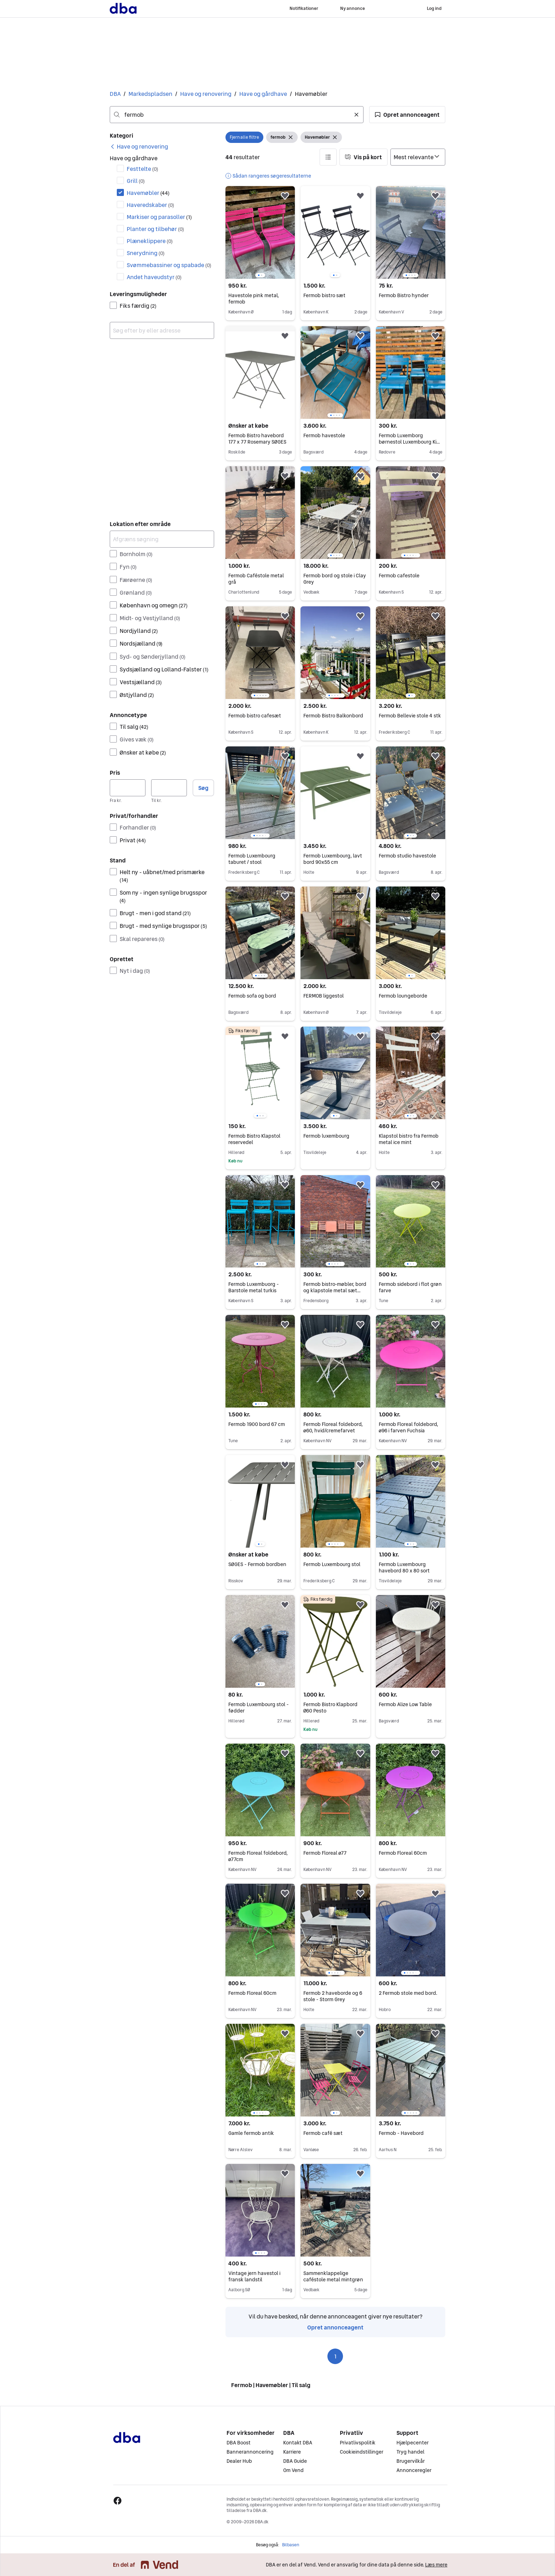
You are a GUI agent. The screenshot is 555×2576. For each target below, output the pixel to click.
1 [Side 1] (335, 2356)
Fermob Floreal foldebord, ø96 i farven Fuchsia (408, 1427)
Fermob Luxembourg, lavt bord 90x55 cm (332, 859)
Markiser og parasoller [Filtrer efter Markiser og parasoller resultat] (159, 217)
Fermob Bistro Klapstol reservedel (254, 1139)
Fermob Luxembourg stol (331, 1564)
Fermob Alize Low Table (405, 1704)
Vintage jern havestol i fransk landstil (254, 2276)
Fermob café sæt (323, 2133)
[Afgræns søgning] (162, 539)
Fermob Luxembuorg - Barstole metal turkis (253, 1287)
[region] (260, 232)
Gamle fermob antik (251, 2133)
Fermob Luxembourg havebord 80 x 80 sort (404, 1567)
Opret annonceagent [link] (335, 2327)
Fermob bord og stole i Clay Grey (334, 578)
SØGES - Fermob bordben (257, 1564)
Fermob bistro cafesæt (254, 715)
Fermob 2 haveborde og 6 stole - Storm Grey (332, 1996)
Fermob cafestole (399, 575)
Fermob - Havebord (401, 2133)
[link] (139, 146)
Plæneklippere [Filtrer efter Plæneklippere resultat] (150, 241)
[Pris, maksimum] (169, 787)
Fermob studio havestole (407, 855)
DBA (115, 94)
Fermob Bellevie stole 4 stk (410, 715)
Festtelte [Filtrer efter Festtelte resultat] (142, 168)
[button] (407, 114)
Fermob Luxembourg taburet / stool (251, 859)
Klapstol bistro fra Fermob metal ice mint (409, 1139)
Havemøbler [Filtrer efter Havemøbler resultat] (148, 193)
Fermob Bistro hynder (404, 295)
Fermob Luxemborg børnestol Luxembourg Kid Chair (409, 442)
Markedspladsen (150, 94)
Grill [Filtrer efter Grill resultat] (136, 181)
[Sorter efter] (417, 157)
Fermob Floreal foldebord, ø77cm (258, 1856)
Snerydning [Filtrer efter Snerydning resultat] (146, 253)
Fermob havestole (324, 435)
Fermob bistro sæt (324, 295)
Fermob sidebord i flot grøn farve (410, 1287)
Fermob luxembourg (326, 1135)
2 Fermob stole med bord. (408, 1993)
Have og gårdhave (263, 94)
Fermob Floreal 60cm (403, 1852)
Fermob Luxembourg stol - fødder (258, 1707)
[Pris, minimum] (127, 787)
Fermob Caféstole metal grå (256, 578)
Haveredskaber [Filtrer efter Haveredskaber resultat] (150, 205)
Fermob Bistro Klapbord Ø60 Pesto (330, 1707)
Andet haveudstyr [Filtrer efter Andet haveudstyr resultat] (154, 277)
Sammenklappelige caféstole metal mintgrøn (333, 2276)
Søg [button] (203, 788)
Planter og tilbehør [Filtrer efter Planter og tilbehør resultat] (155, 229)
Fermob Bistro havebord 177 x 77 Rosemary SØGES (257, 438)
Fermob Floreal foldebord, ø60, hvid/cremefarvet (333, 1427)
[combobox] (237, 114)
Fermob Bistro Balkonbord (333, 715)
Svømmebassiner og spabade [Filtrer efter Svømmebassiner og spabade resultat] (169, 265)
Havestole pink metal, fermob (253, 298)
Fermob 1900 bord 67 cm (256, 1424)
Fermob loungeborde (403, 995)
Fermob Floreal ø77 (325, 1852)
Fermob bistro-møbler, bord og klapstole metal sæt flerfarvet (334, 1290)
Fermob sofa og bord (252, 995)
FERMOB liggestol (323, 995)
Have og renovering (205, 94)
